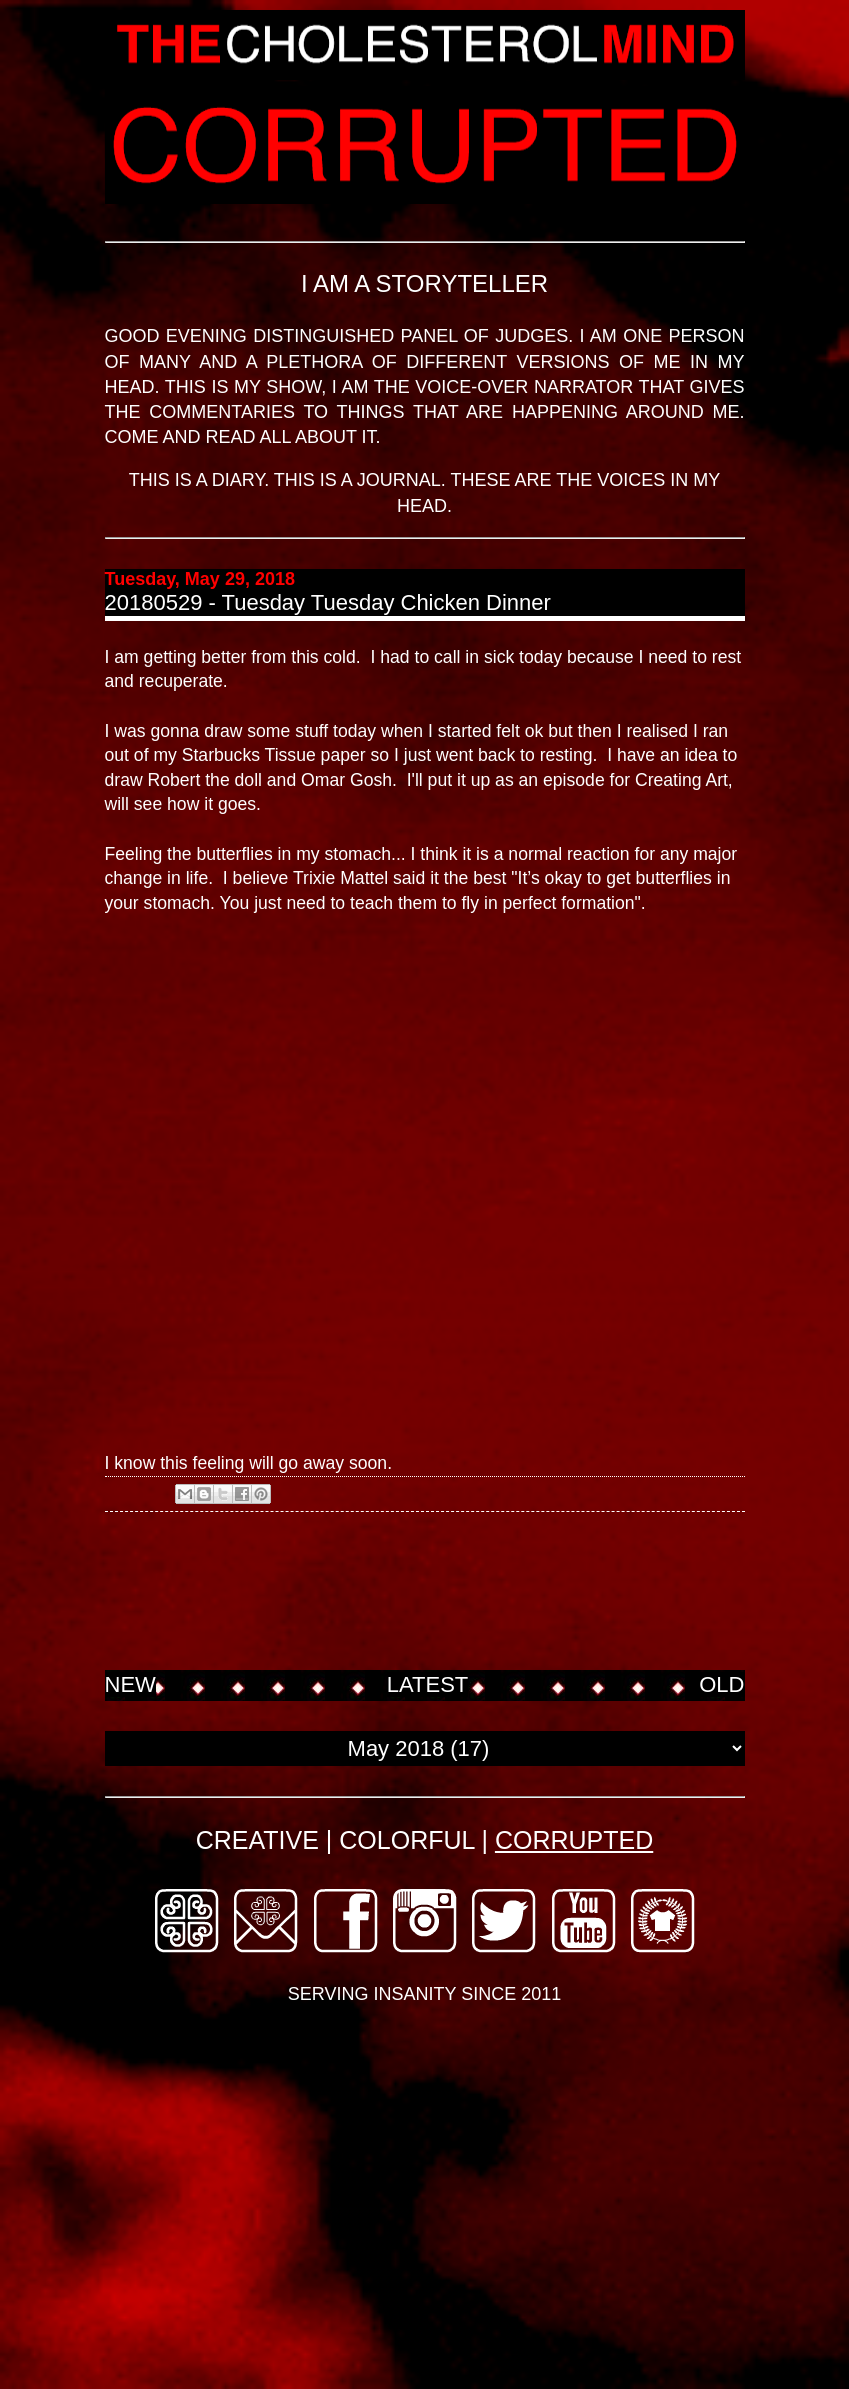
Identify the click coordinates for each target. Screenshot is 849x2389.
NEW (130, 1684)
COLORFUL (406, 1840)
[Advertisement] (469, 1593)
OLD (721, 1684)
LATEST (428, 1684)
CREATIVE (257, 1840)
